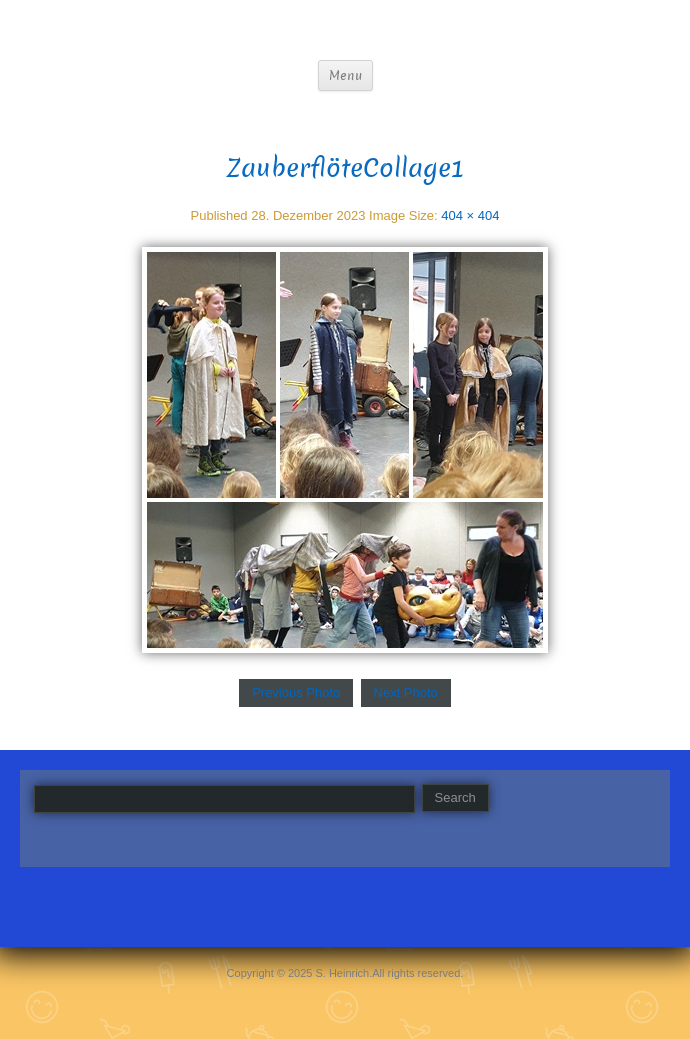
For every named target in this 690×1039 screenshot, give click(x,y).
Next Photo (406, 692)
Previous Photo (296, 692)
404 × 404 (470, 215)
